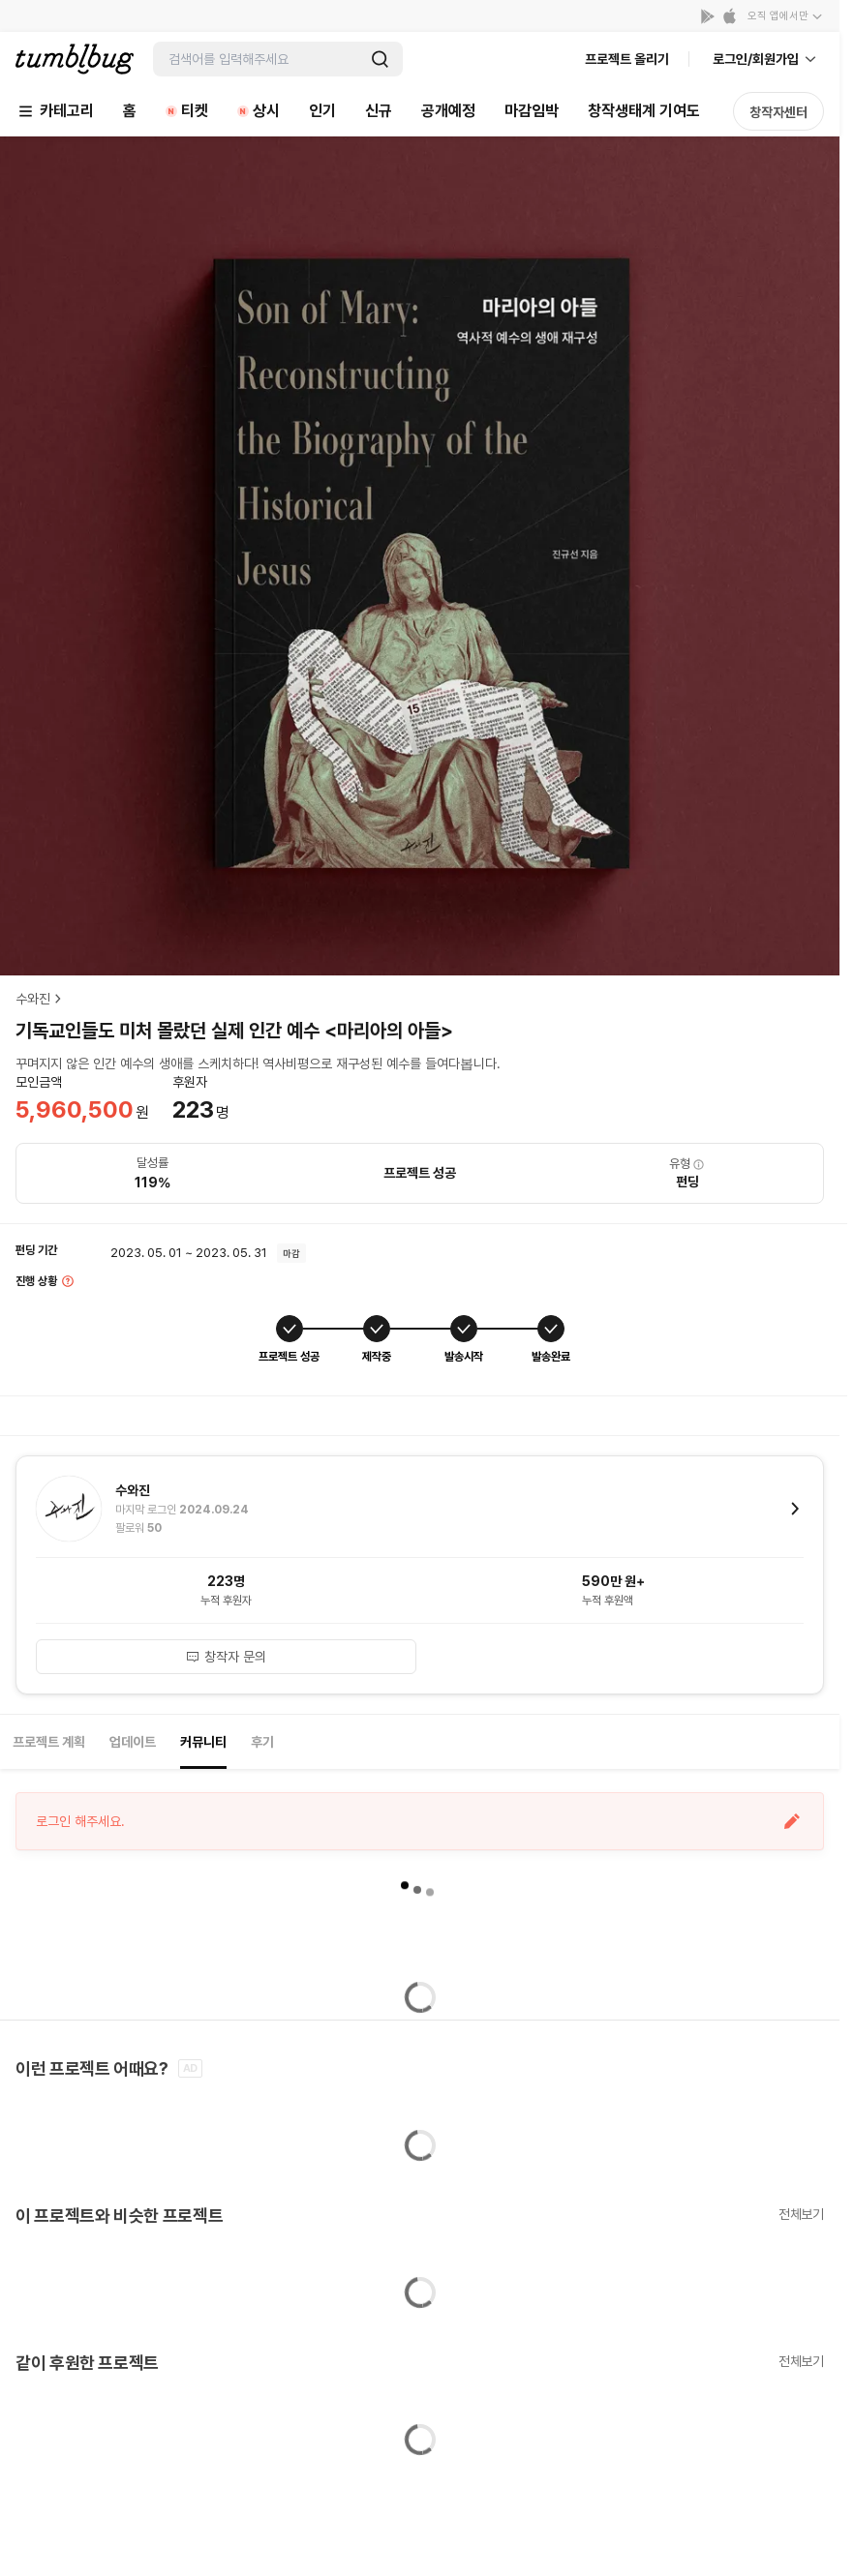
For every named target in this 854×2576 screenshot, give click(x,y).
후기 (262, 1742)
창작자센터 (778, 112)
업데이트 (132, 1742)
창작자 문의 (225, 1656)
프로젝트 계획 (49, 1742)
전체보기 (801, 2214)
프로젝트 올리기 (627, 59)
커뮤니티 (203, 1742)
